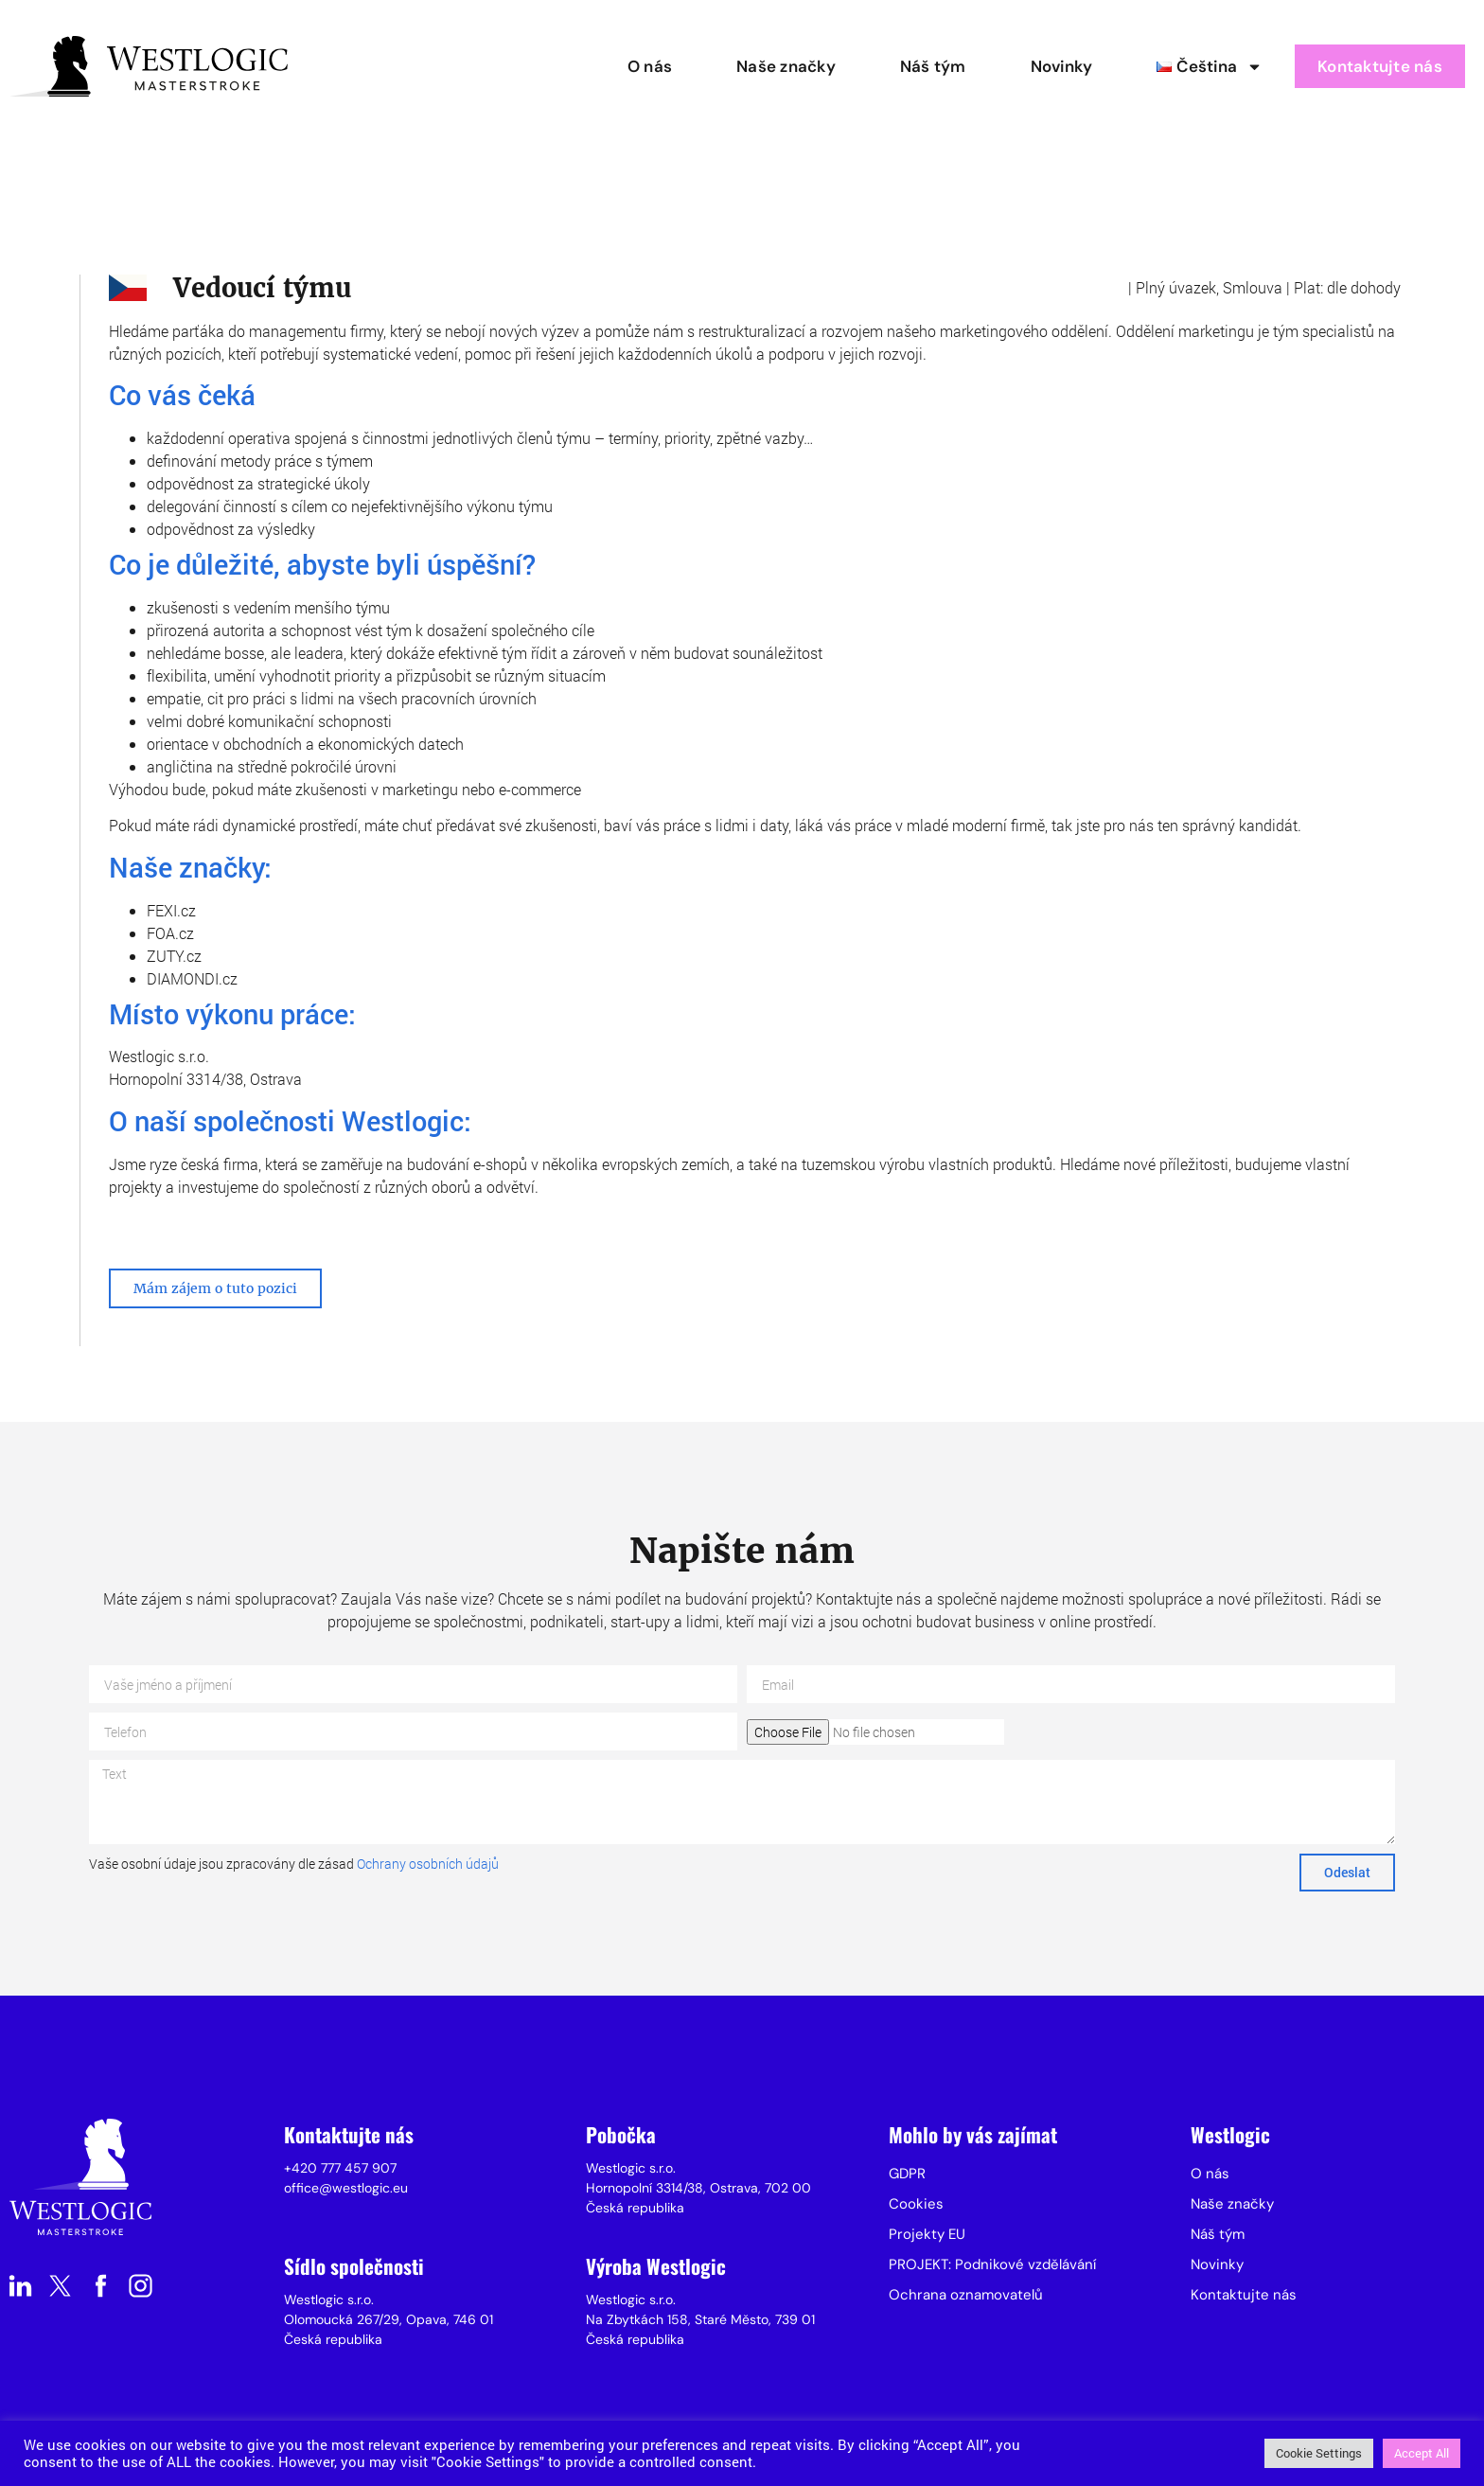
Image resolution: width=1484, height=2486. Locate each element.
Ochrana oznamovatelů (966, 2294)
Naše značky (786, 66)
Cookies (916, 2203)
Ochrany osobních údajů (428, 1864)
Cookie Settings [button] (1319, 2452)
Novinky (1062, 66)
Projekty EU (927, 2234)
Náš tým (933, 66)
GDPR (907, 2173)
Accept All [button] (1421, 2452)
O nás (649, 66)
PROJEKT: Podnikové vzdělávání (992, 2264)
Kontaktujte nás (1379, 66)
